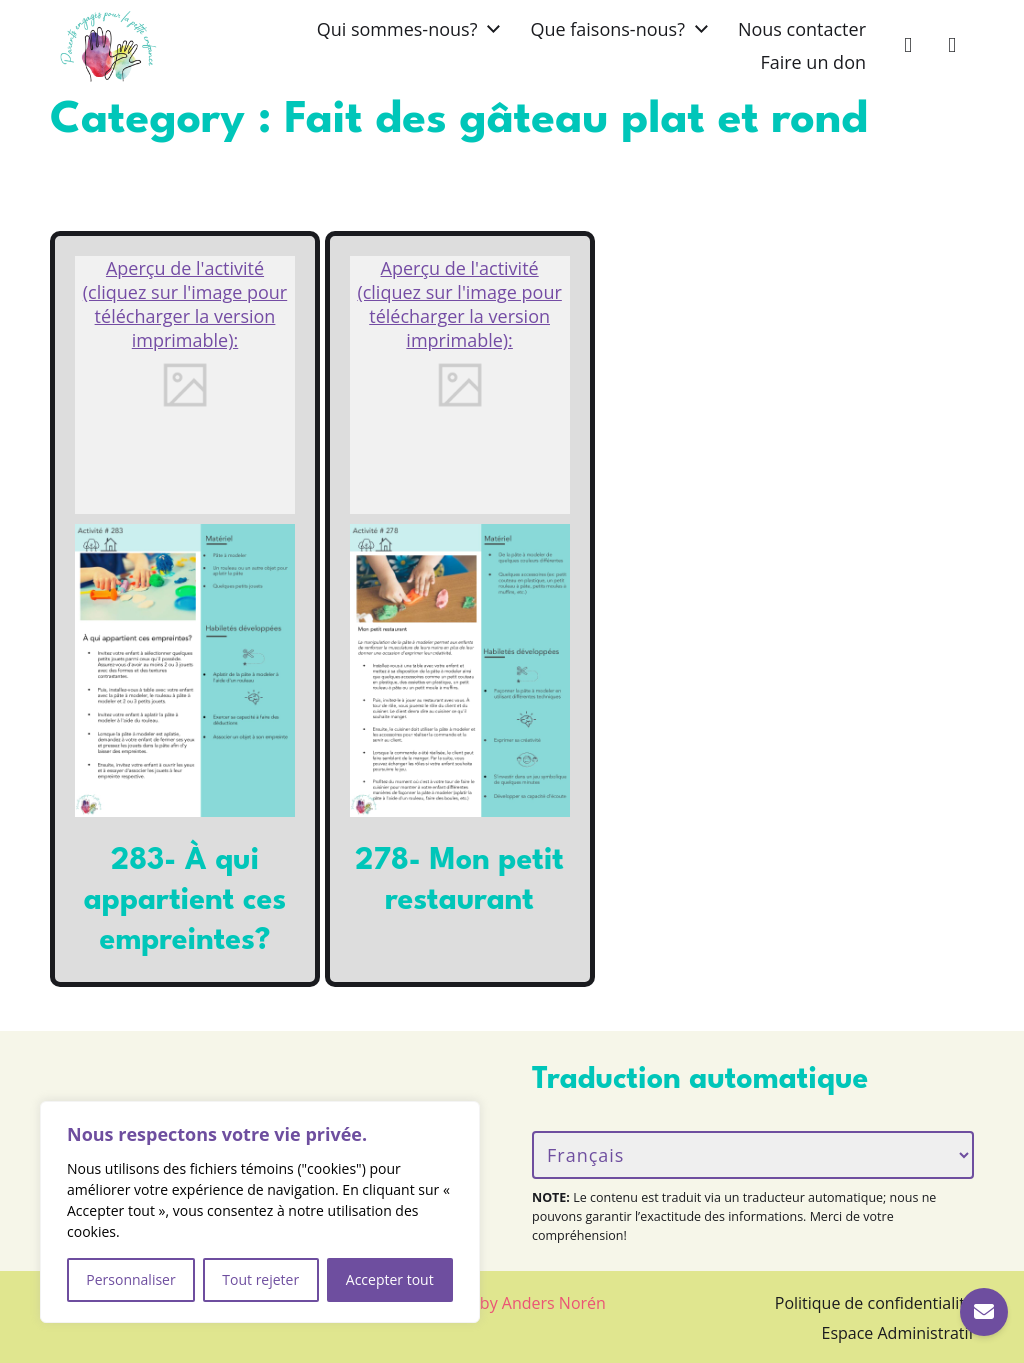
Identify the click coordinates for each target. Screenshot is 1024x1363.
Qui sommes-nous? (397, 29)
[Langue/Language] (753, 1155)
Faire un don (813, 62)
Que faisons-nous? (607, 29)
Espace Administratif (898, 1333)
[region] (260, 1212)
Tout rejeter (260, 1279)
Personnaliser (130, 1279)
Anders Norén (554, 1303)
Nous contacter (802, 29)
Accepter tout (390, 1279)
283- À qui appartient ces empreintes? (185, 901)
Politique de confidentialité (874, 1303)
